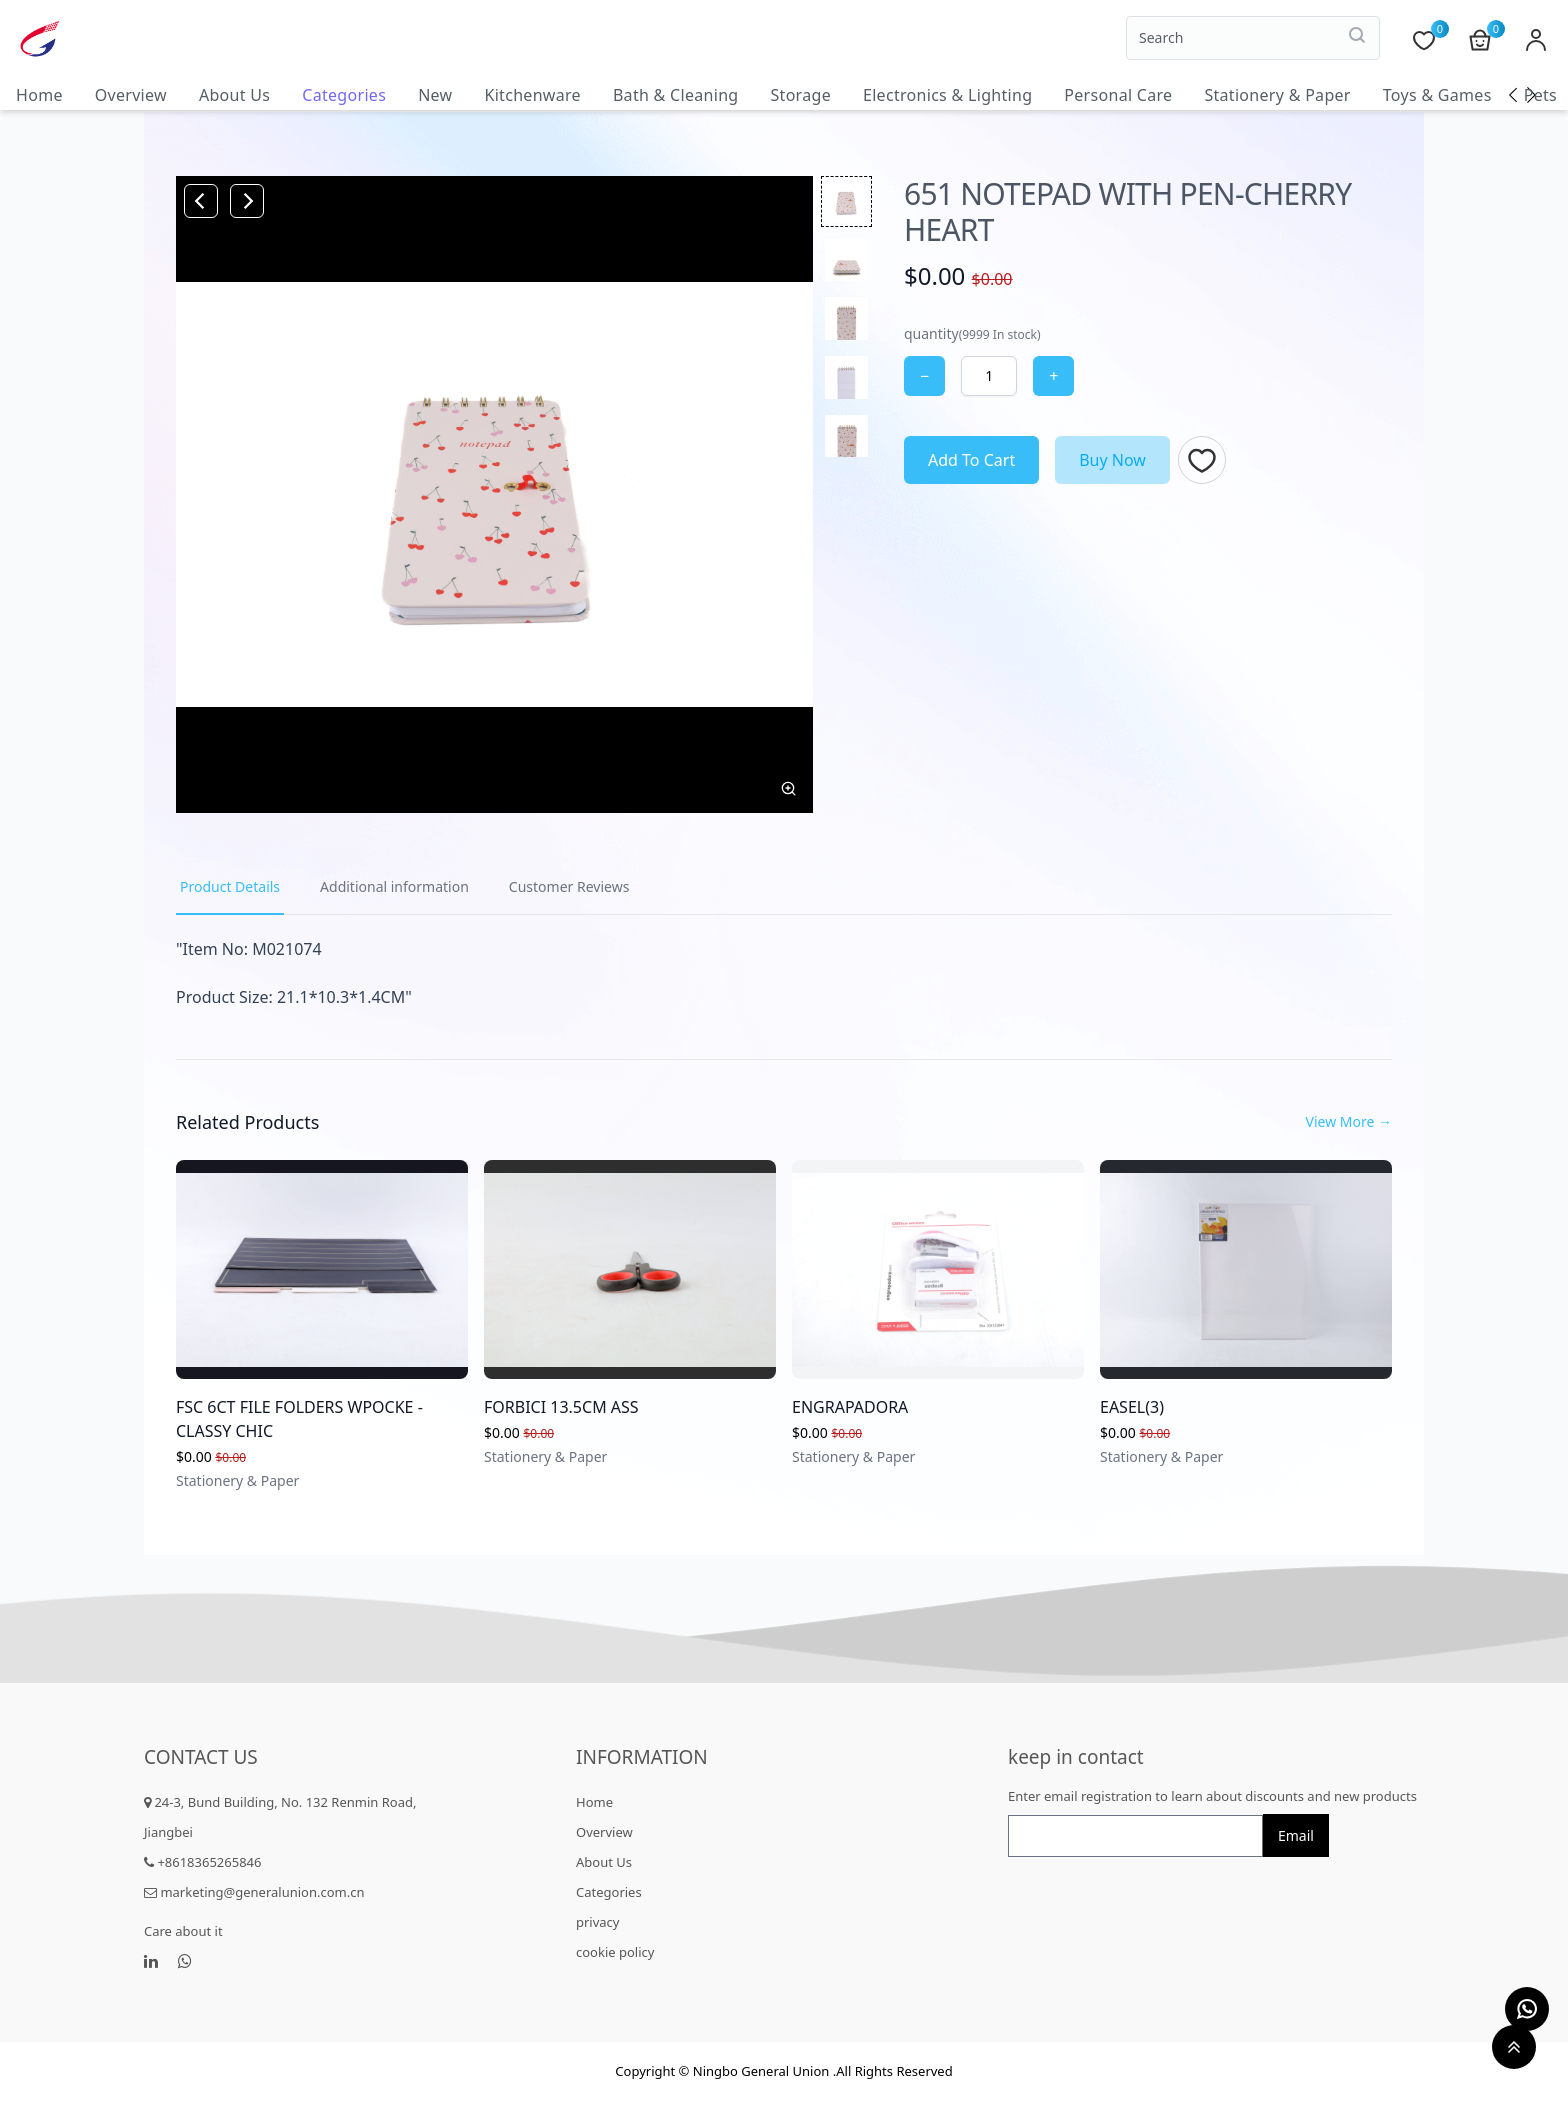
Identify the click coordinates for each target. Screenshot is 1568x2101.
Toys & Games (1437, 95)
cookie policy (615, 1952)
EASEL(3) (1132, 1407)
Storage (800, 95)
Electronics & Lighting (947, 95)
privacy (598, 1922)
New (435, 95)
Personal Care (1118, 95)
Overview (131, 95)
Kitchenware (532, 95)
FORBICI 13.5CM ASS (561, 1407)
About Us (234, 95)
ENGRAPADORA (850, 1407)
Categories (344, 95)
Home (39, 95)
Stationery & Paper (1277, 95)
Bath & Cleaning (676, 95)
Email (1296, 1835)
